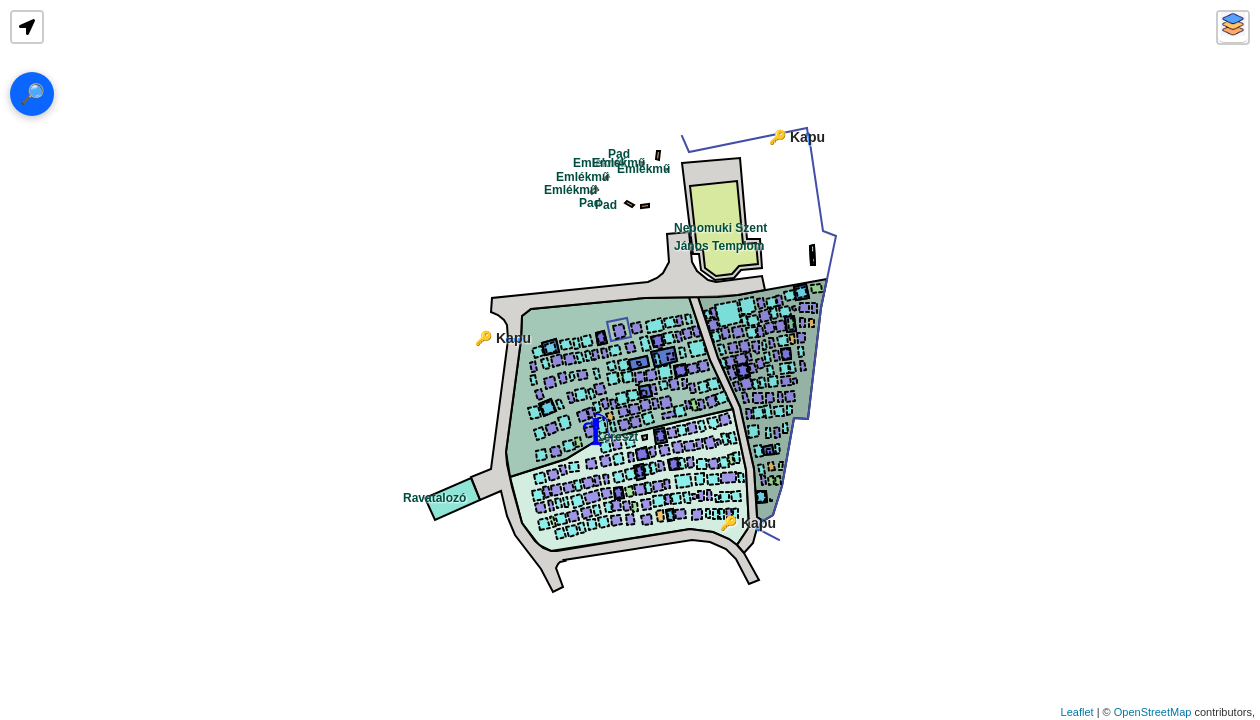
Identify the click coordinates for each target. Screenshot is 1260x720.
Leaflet (1077, 712)
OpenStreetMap (1153, 712)
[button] (27, 27)
